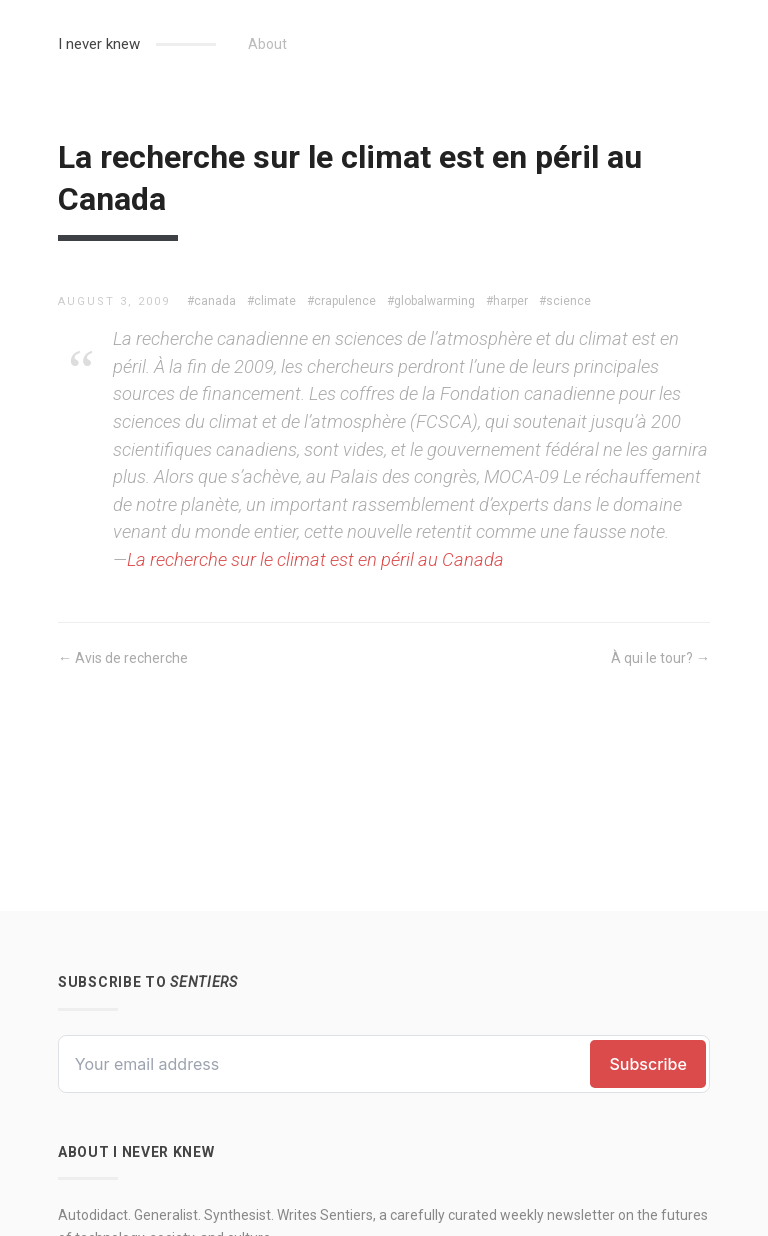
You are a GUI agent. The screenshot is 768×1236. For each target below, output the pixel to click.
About (267, 44)
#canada (211, 301)
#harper (507, 301)
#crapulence (341, 301)
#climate (271, 301)
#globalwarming (431, 301)
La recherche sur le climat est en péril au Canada (315, 559)
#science (565, 301)
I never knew (99, 44)
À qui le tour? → (660, 658)
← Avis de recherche (123, 658)
